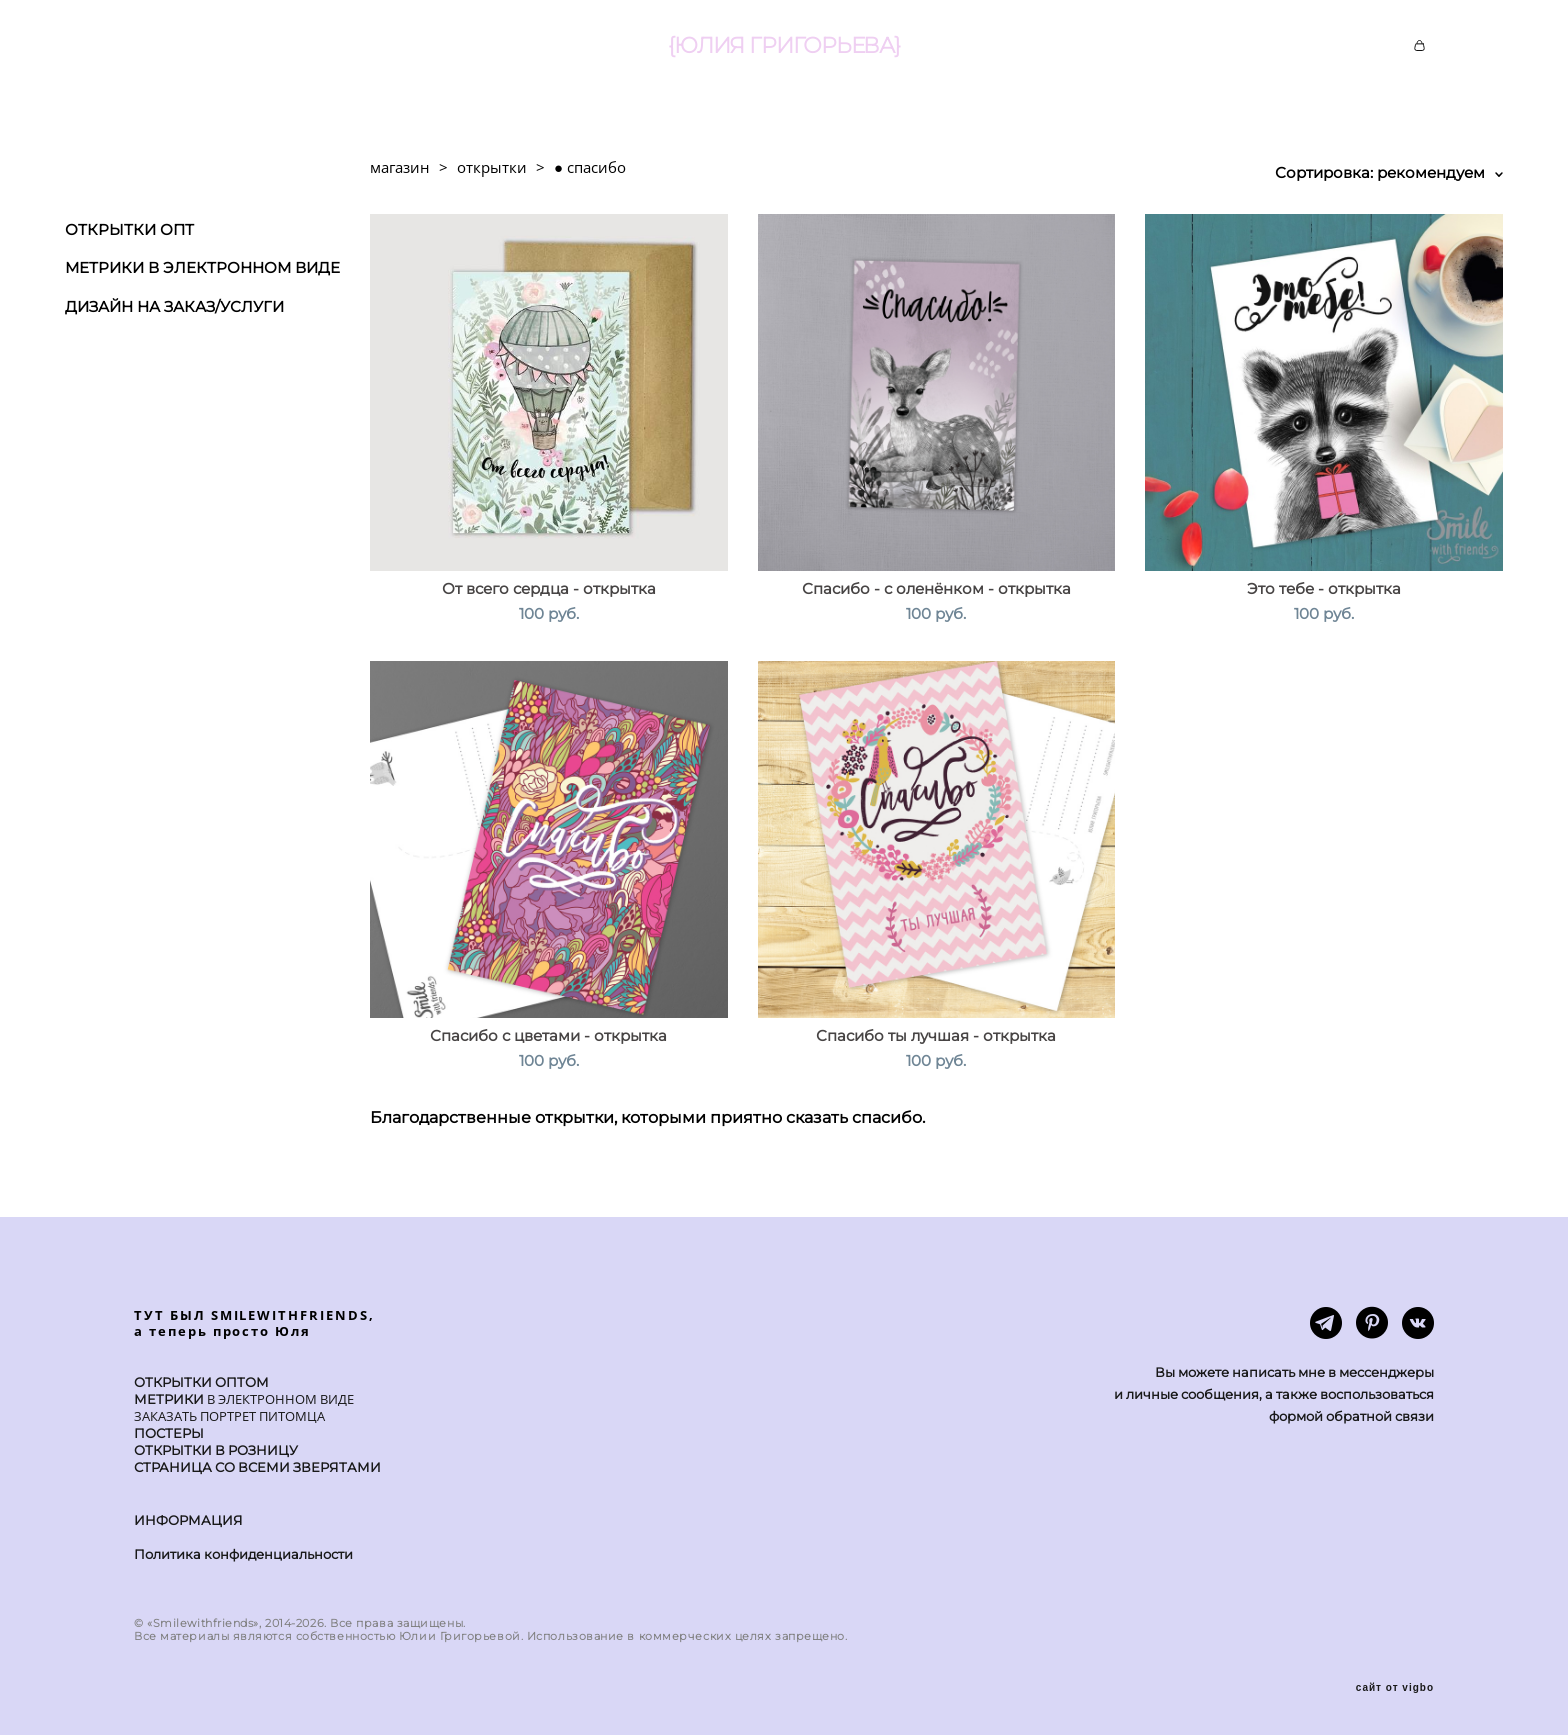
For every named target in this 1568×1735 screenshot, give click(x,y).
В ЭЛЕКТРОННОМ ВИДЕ (279, 1399)
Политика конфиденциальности (243, 1554)
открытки (492, 167)
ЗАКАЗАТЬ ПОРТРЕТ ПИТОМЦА (229, 1416)
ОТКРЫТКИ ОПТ (129, 229)
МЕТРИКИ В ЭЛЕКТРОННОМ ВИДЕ (202, 267)
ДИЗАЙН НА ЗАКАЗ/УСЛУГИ (174, 306)
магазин (400, 167)
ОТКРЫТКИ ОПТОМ (201, 1382)
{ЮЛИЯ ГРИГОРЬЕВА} (784, 46)
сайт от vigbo (1395, 1688)
